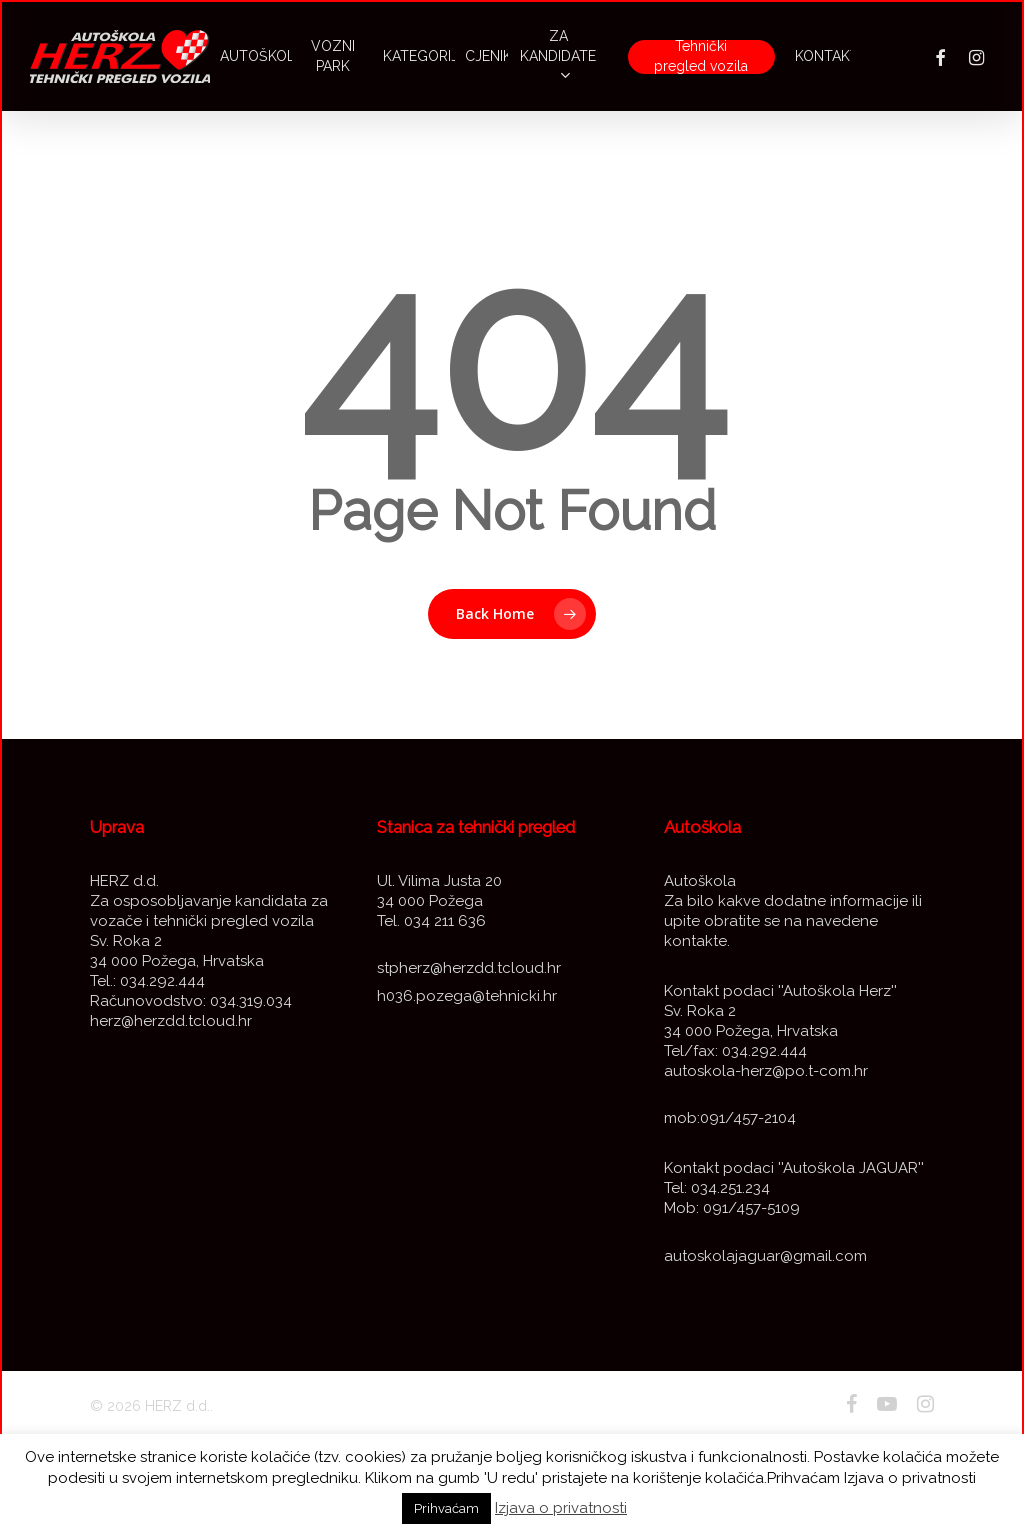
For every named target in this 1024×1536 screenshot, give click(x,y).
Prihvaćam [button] (446, 1508)
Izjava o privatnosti (561, 1508)
